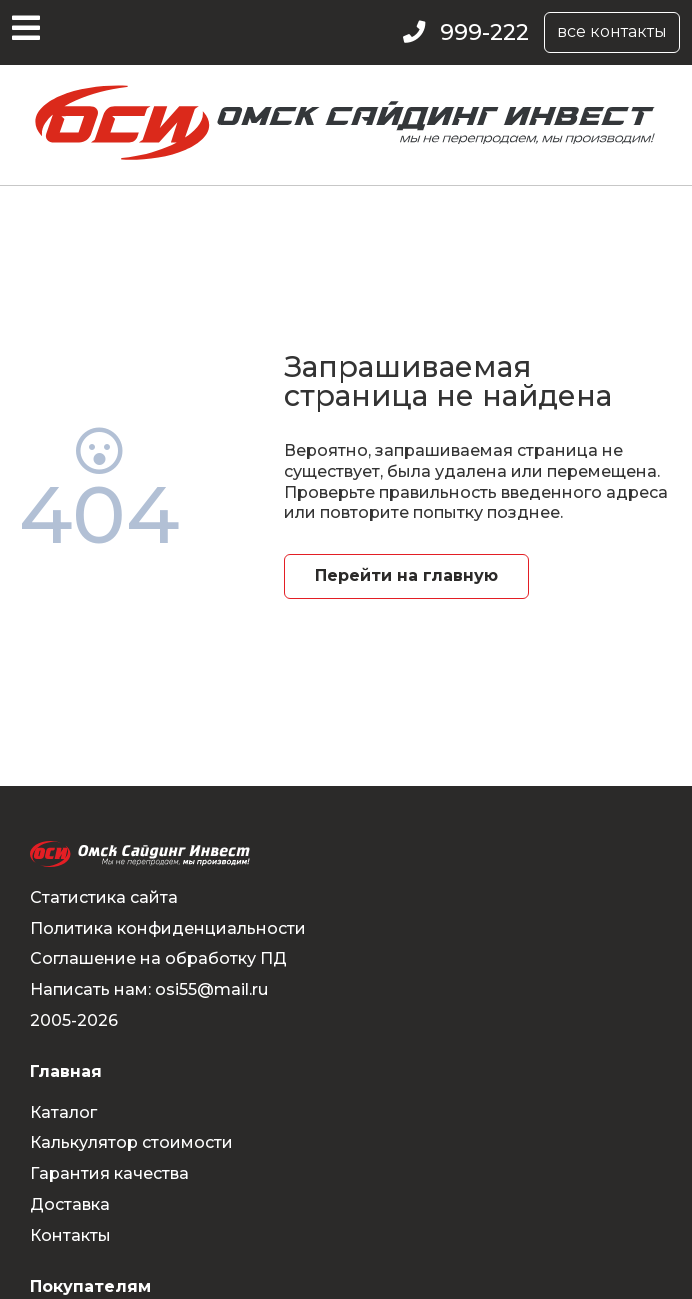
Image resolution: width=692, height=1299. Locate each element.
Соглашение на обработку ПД (158, 958)
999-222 (484, 32)
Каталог (63, 1112)
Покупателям (90, 1286)
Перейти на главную (406, 575)
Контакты (70, 1235)
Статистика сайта (104, 897)
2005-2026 (74, 1020)
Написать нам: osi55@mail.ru (149, 989)
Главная (66, 1071)
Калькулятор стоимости (131, 1142)
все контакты (612, 31)
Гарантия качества (109, 1173)
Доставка (70, 1204)
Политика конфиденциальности (168, 928)
